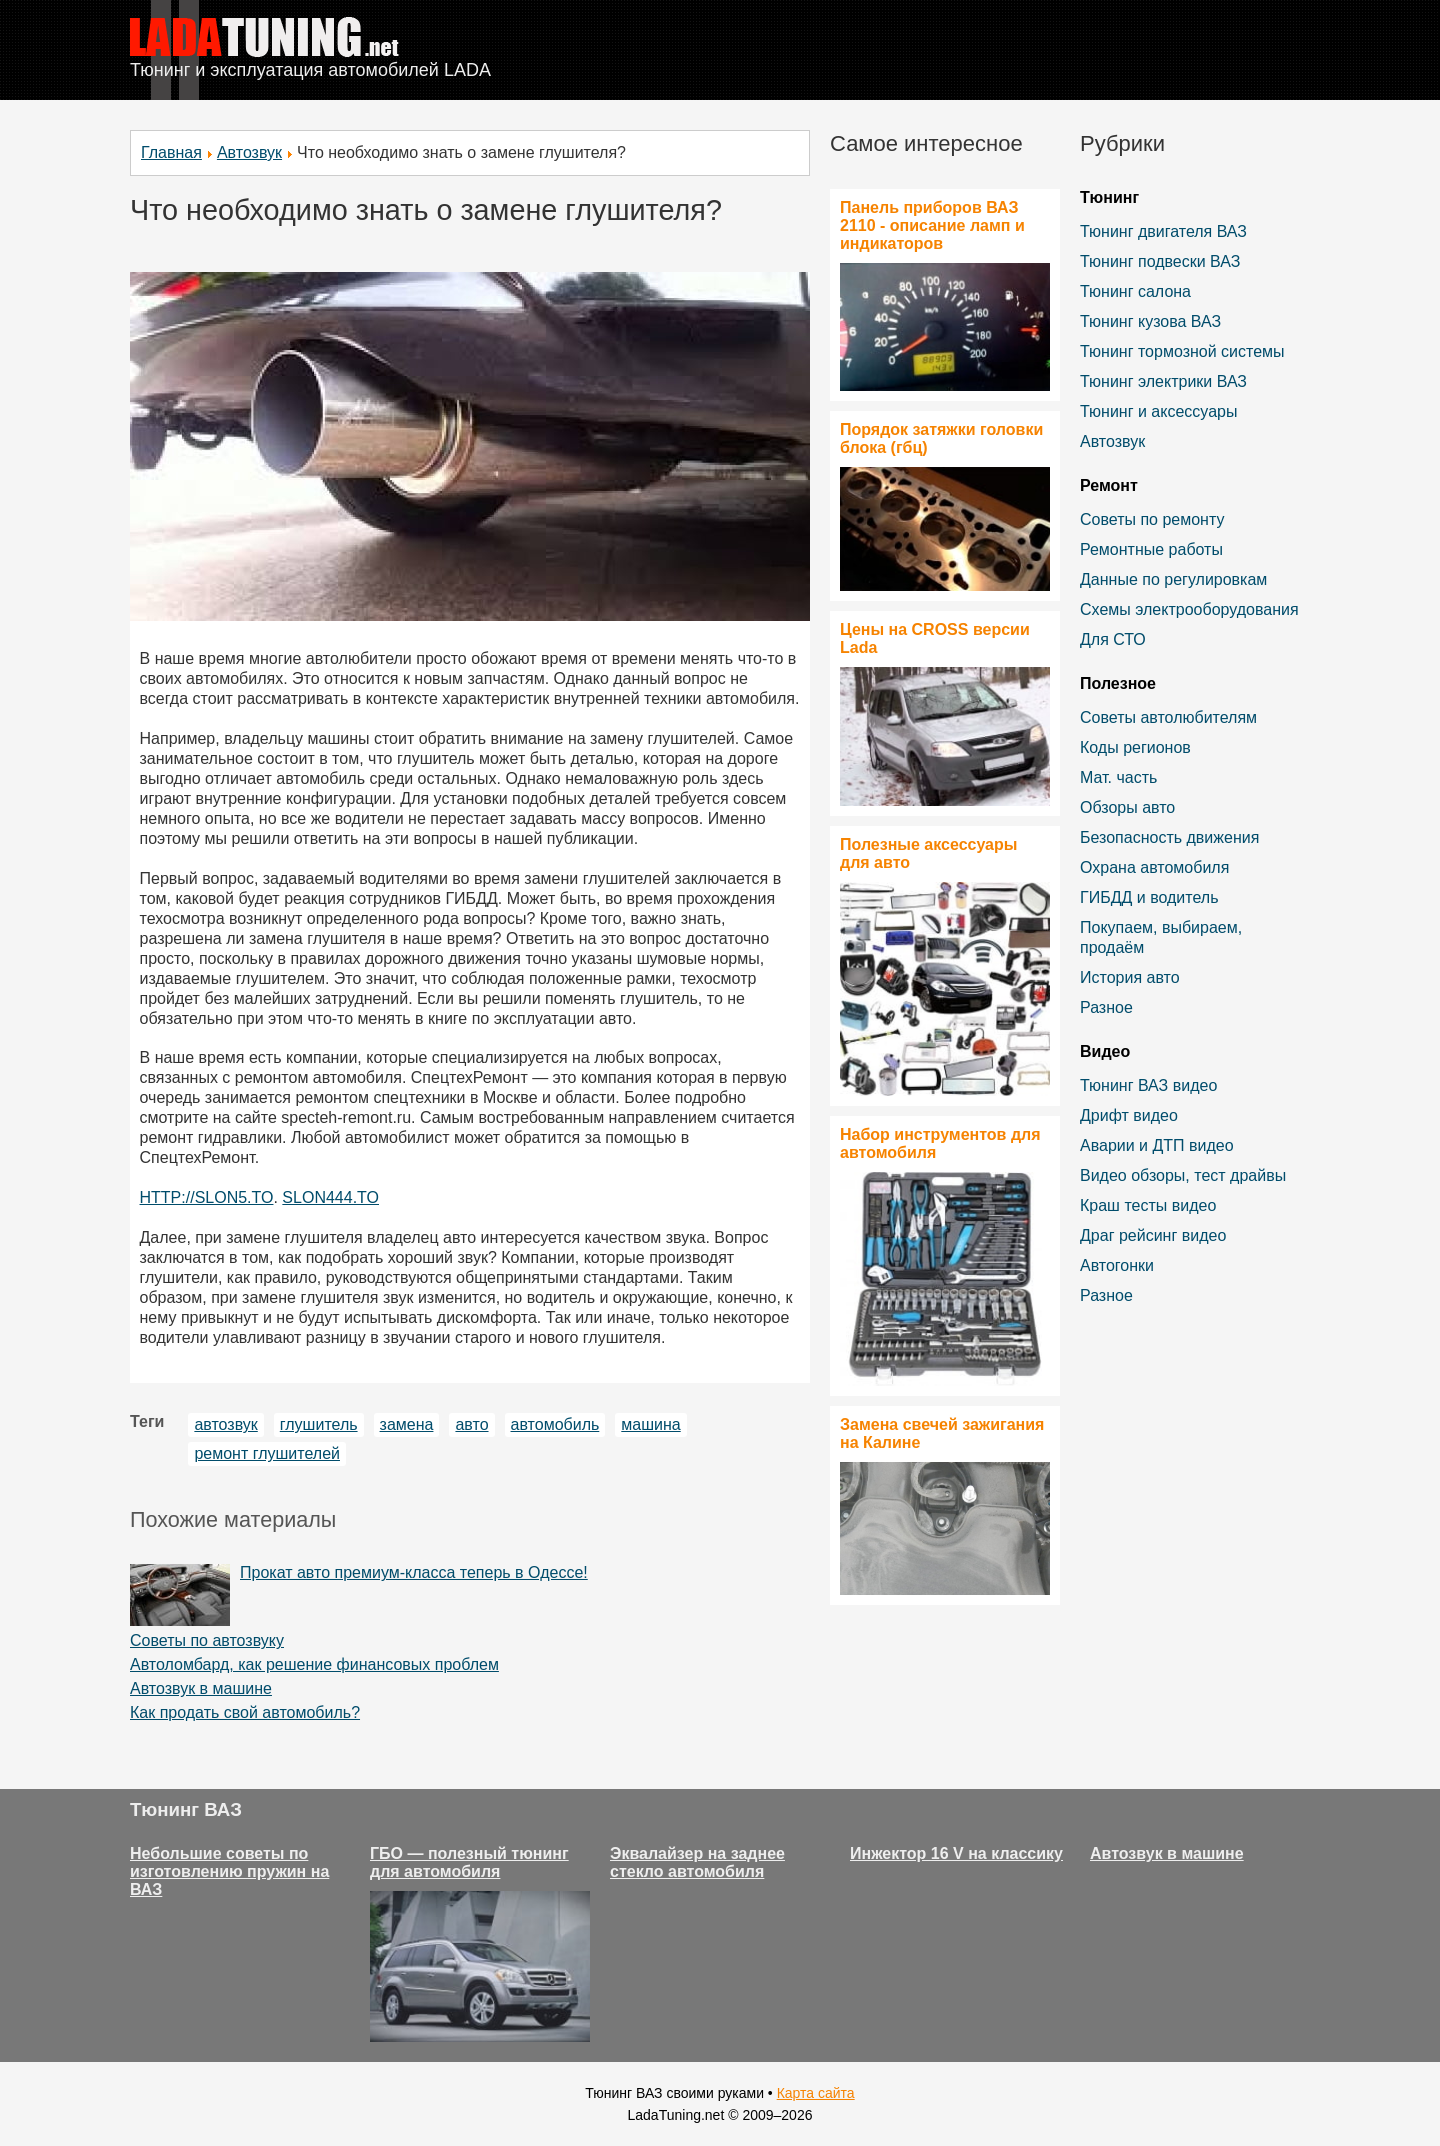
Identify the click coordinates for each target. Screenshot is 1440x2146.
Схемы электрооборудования (1189, 609)
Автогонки (1117, 1265)
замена (407, 1424)
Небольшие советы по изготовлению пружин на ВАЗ (229, 1871)
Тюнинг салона (1135, 291)
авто (471, 1424)
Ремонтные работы (1151, 549)
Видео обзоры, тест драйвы (1183, 1175)
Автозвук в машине (201, 1688)
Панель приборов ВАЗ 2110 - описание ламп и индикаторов (932, 225)
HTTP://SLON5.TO (207, 1197)
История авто (1130, 977)
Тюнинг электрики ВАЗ (1163, 381)
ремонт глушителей (267, 1453)
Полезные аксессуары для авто (928, 853)
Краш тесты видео (1148, 1205)
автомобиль (555, 1424)
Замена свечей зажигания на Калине (942, 1433)
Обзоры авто (1127, 807)
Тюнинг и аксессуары (1158, 411)
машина (650, 1424)
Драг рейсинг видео (1153, 1235)
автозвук (225, 1424)
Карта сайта (816, 2093)
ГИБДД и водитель (1149, 897)
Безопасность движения (1169, 837)
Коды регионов (1135, 747)
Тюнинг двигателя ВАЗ (1163, 231)
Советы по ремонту (1152, 519)
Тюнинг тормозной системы (1182, 351)
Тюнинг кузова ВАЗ (1150, 321)
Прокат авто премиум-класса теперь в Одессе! (414, 1572)
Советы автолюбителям (1168, 717)
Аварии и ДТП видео (1157, 1145)
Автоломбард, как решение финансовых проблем (314, 1664)
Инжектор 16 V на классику (956, 1853)
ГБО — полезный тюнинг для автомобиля (469, 1862)
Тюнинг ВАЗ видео (1148, 1085)
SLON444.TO (330, 1197)
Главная (171, 152)
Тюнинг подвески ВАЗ (1160, 261)
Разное (1106, 1007)
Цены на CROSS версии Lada (935, 638)
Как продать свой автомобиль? (245, 1712)
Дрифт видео (1129, 1115)
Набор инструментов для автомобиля (940, 1143)
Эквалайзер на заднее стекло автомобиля (697, 1862)
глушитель (319, 1424)
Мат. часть (1118, 777)
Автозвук (249, 152)
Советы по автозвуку (207, 1640)
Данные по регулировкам (1173, 579)
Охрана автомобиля (1154, 867)
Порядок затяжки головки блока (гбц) (941, 438)
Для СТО (1113, 639)
